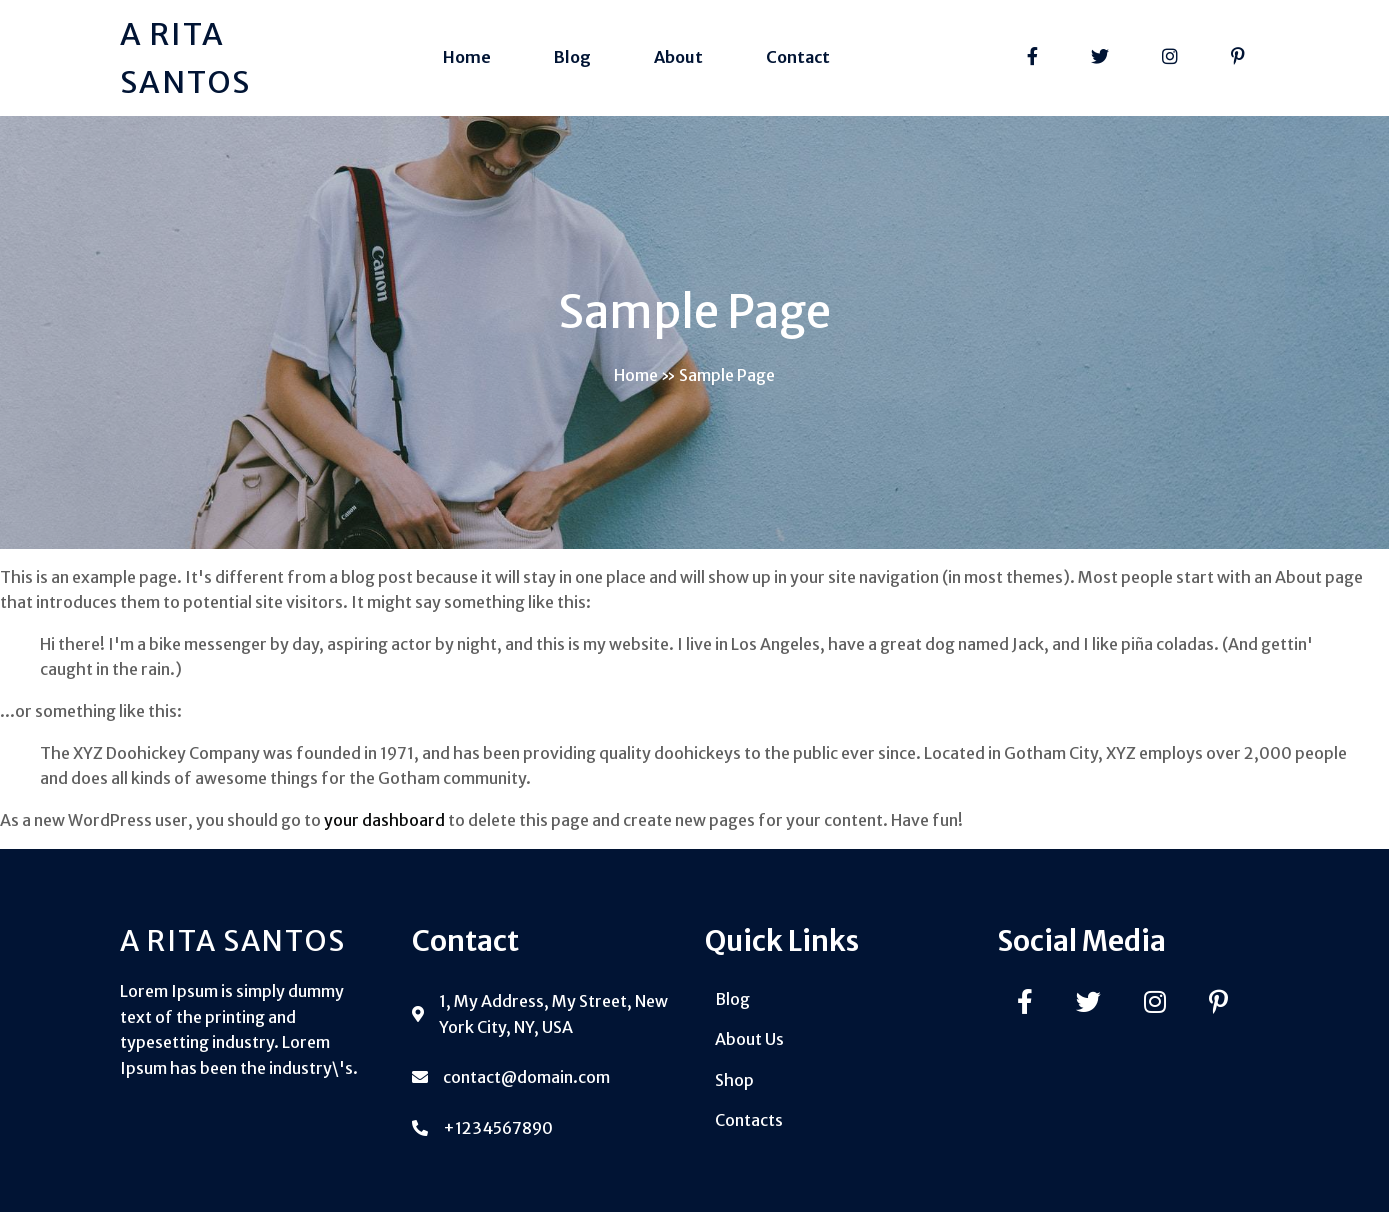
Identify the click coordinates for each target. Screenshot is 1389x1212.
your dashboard (384, 820)
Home (636, 375)
